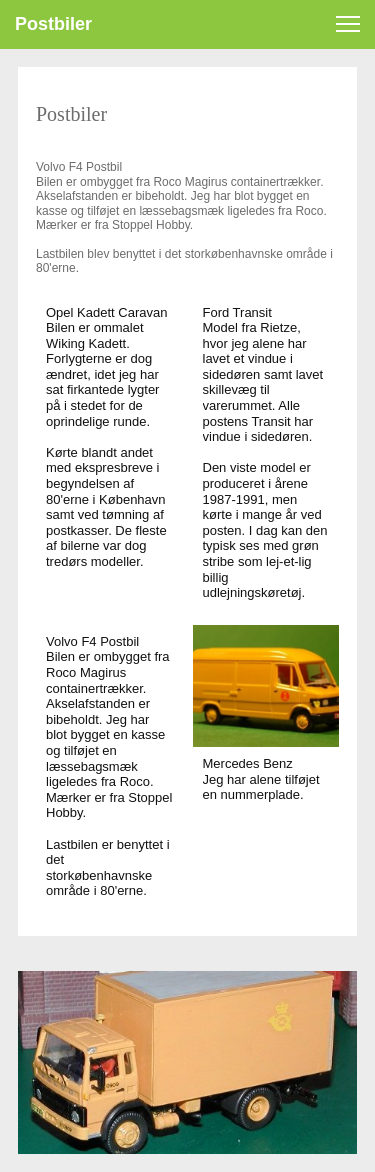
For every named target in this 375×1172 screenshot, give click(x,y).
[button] (348, 24)
